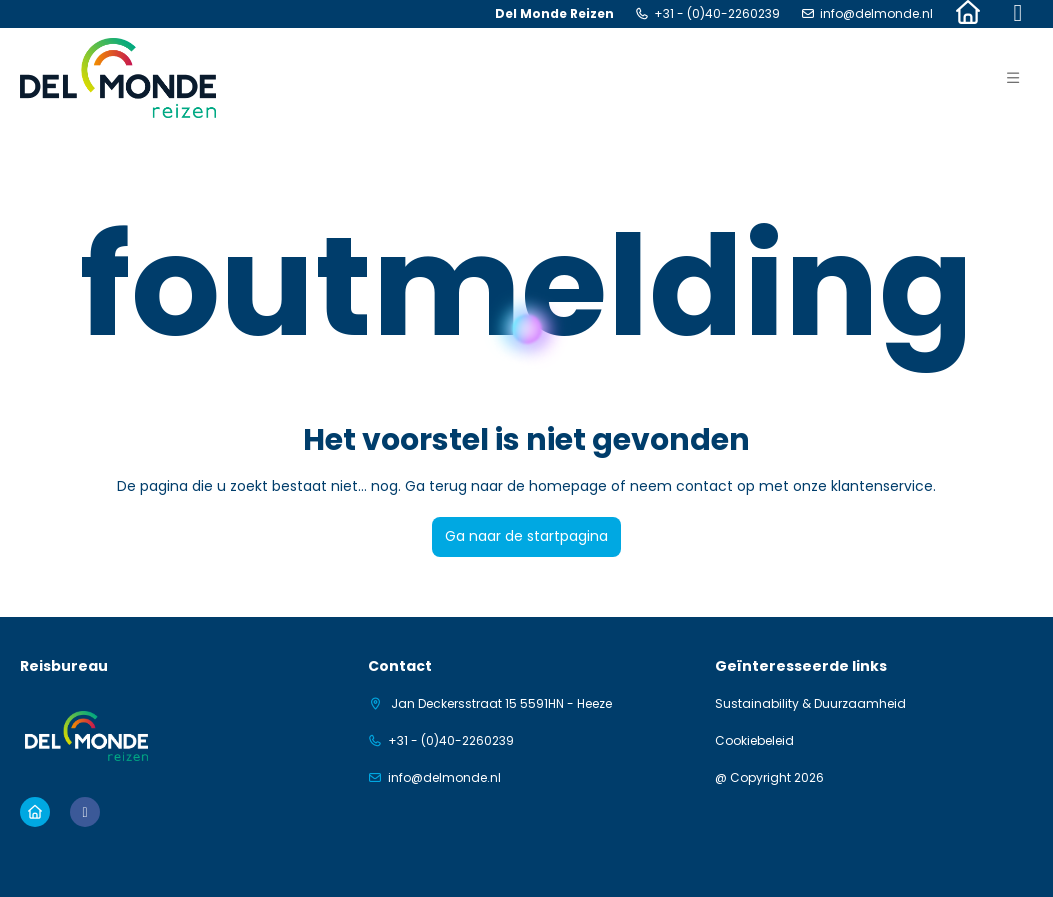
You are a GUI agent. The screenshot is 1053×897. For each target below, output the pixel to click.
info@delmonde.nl (876, 14)
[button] (1013, 78)
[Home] (968, 14)
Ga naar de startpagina (526, 536)
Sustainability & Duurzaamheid (810, 704)
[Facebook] (1018, 14)
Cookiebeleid (754, 741)
